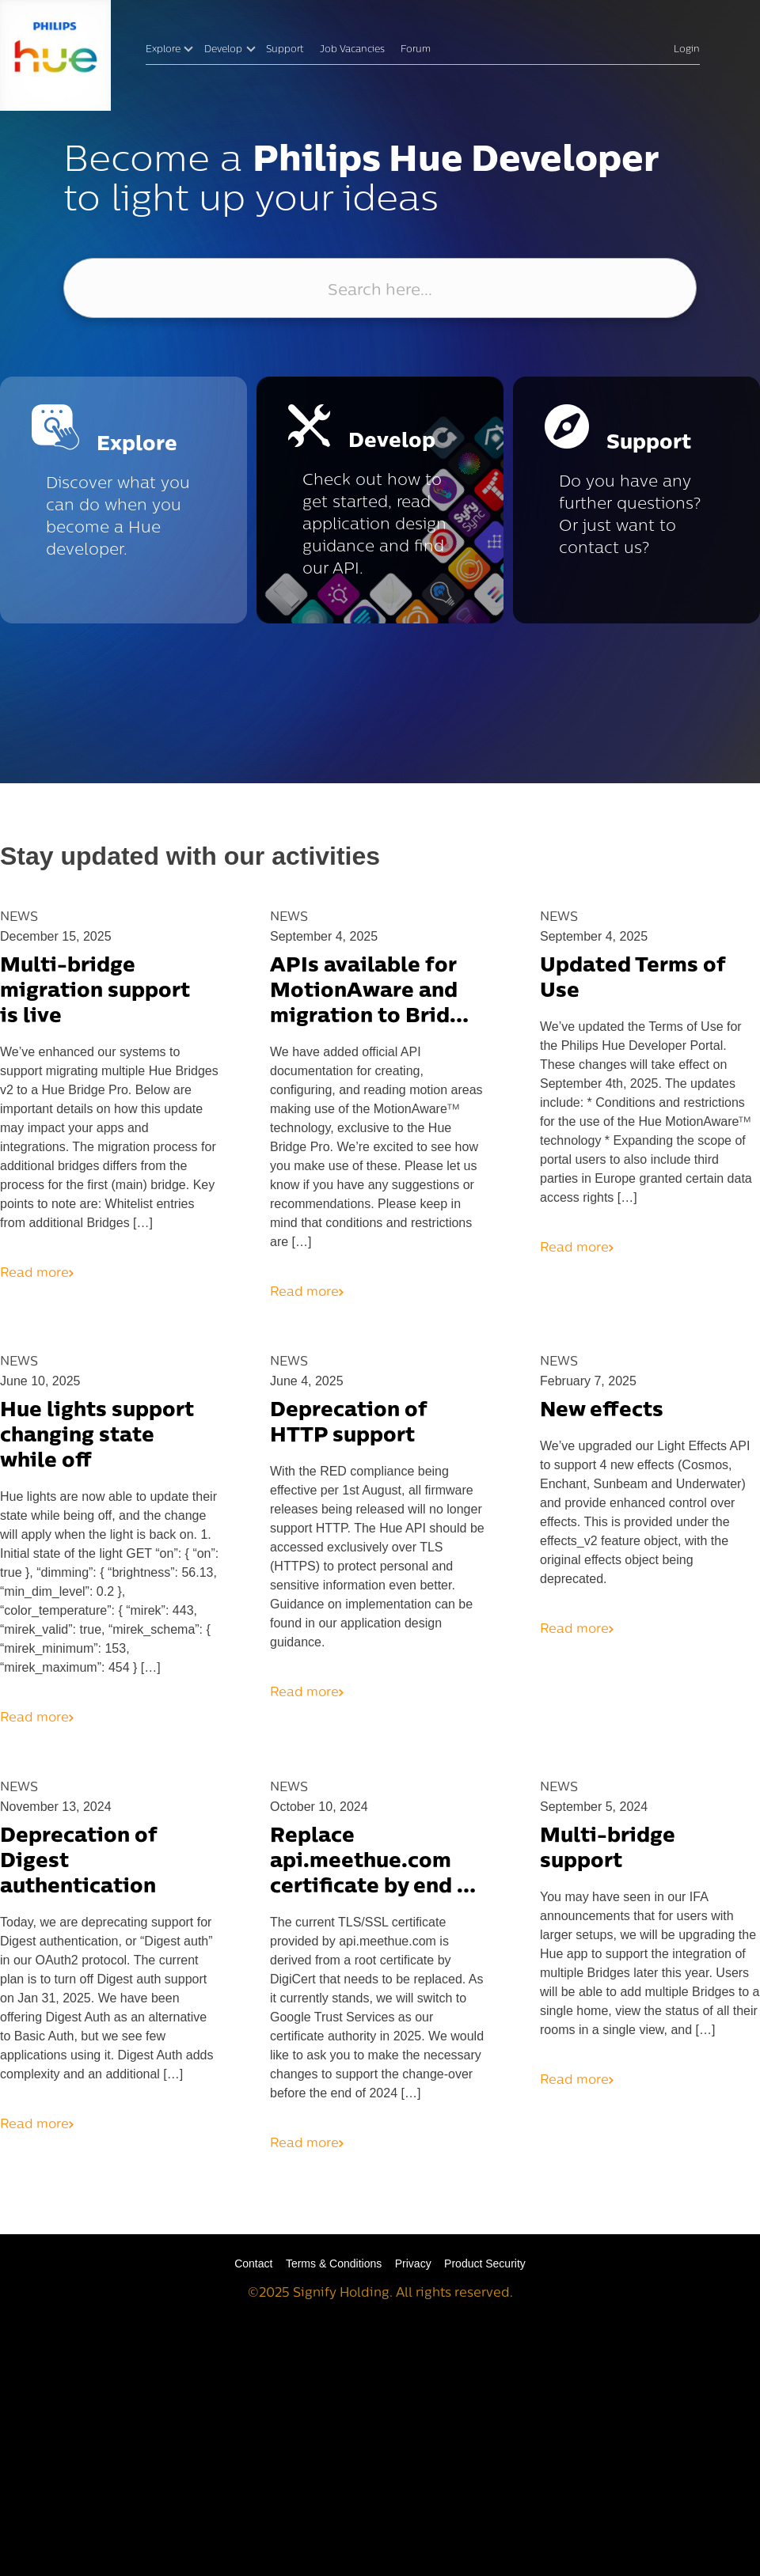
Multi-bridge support (607, 1849)
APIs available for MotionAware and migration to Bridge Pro (372, 993)
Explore (163, 50)
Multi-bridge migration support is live (95, 992)
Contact (253, 2263)
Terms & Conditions (334, 2263)
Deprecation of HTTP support (348, 1423)
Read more (37, 1273)
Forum (416, 50)
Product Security (485, 2263)
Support (285, 50)
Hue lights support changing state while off (97, 1436)
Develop (223, 50)
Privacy (413, 2263)
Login (687, 50)
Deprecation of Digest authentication (78, 1862)
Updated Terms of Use (632, 979)
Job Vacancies (352, 50)
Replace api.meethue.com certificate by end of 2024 (374, 1863)
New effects (601, 1411)
